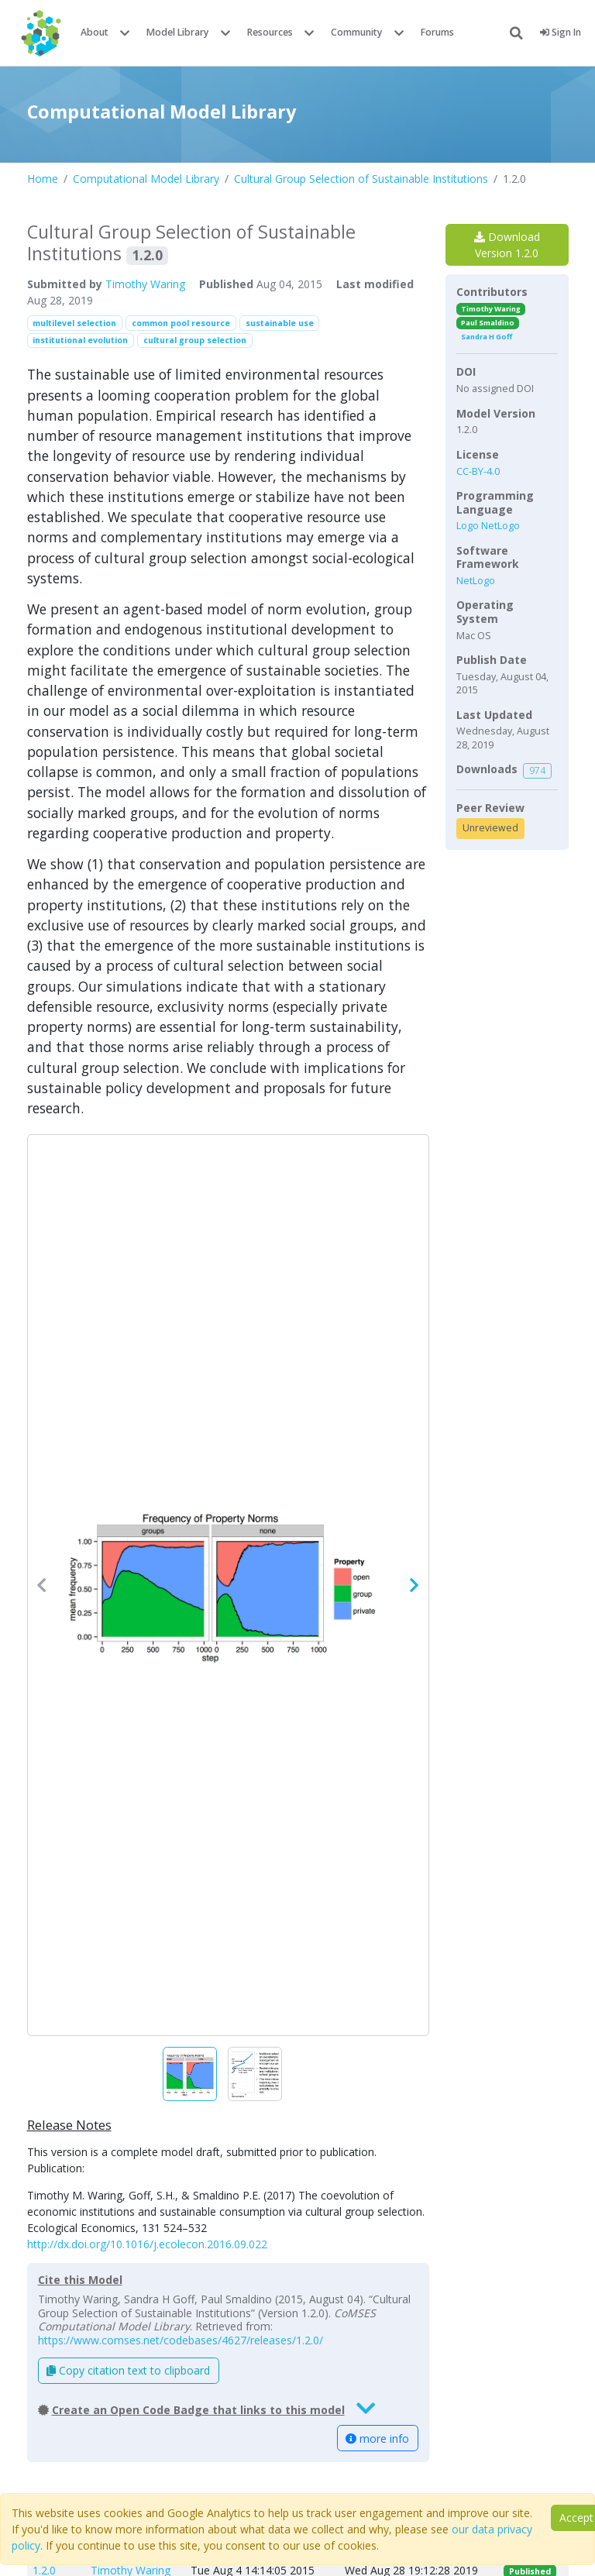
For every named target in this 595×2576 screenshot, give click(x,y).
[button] (228, 1585)
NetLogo (500, 525)
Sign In (560, 32)
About (94, 32)
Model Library (177, 32)
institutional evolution (80, 340)
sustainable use (280, 323)
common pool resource (181, 323)
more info (377, 2438)
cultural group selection (194, 340)
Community (357, 32)
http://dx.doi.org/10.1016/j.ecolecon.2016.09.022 (147, 2244)
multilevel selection (74, 323)
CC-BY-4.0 (478, 471)
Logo (468, 525)
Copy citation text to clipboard (128, 2370)
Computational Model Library (146, 178)
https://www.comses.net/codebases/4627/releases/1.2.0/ (180, 2340)
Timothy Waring (145, 284)
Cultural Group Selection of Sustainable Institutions (361, 178)
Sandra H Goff (486, 337)
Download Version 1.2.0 (507, 244)
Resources (270, 32)
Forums (437, 32)
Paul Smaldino (487, 323)
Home (42, 178)
